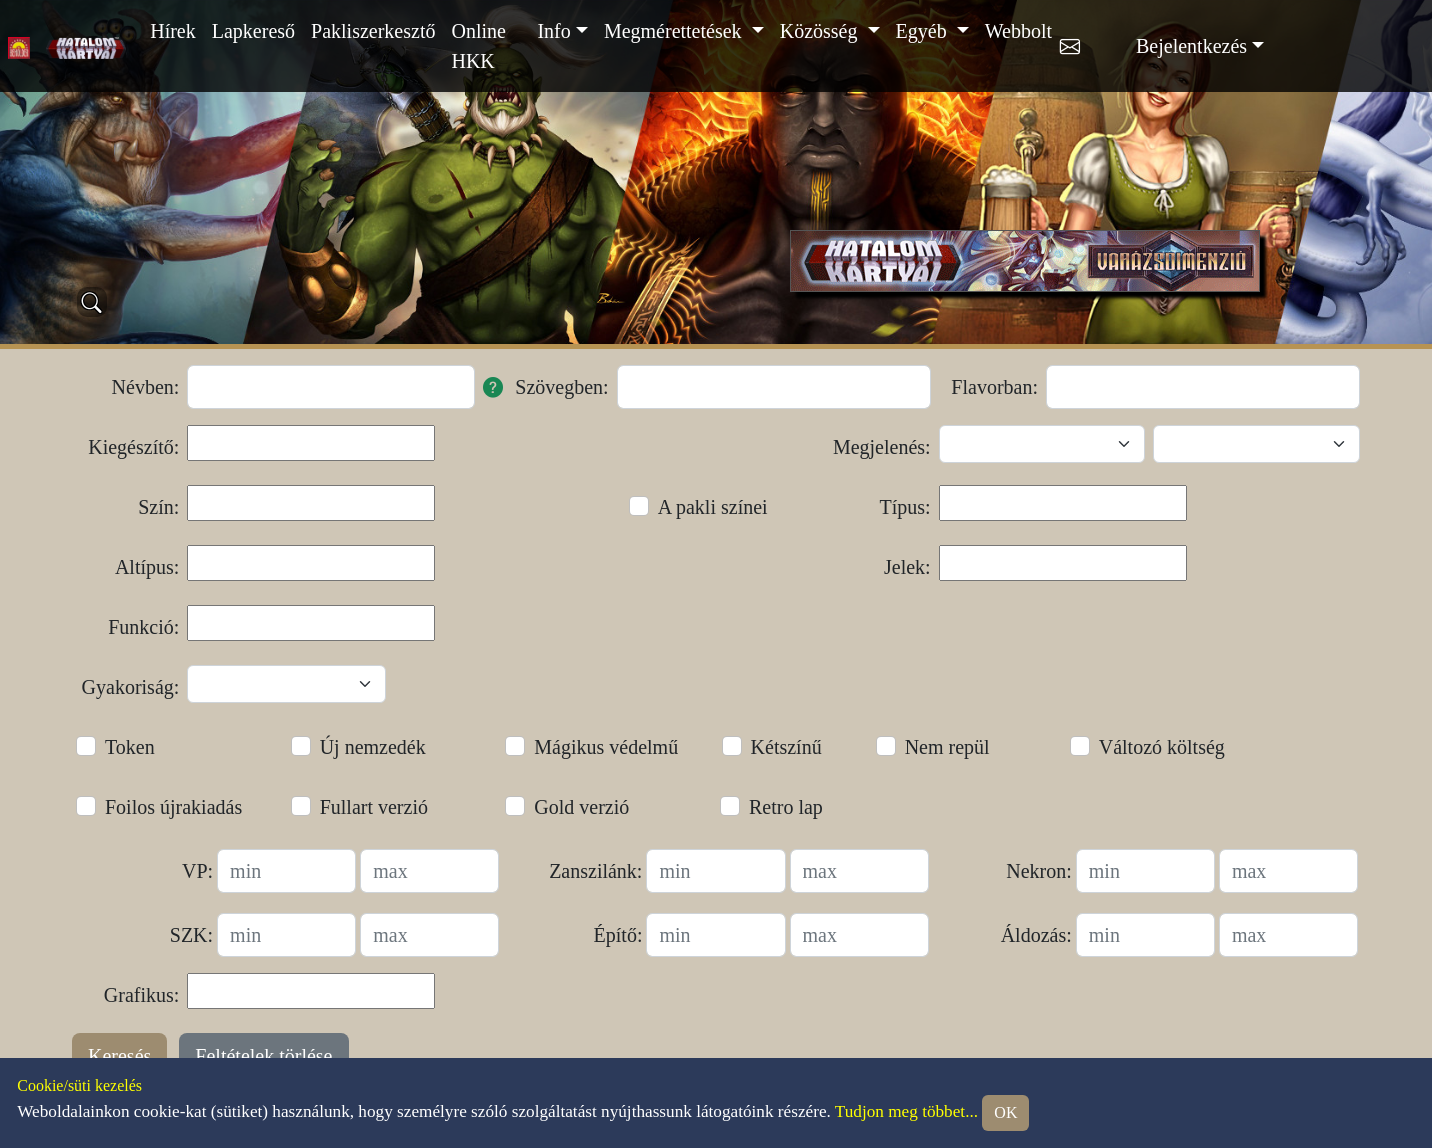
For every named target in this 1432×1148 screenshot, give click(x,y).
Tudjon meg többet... (906, 1111)
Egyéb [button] (924, 31)
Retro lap (786, 807)
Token (130, 747)
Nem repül (947, 747)
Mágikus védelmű (606, 747)
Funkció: (143, 627)
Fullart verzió (374, 807)
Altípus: (147, 567)
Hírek (173, 31)
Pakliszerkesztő (373, 31)
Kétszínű (786, 747)
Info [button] (553, 31)
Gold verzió (581, 807)
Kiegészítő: (133, 447)
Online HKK (478, 46)
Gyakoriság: (131, 687)
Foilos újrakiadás (173, 807)
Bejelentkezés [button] (1191, 46)
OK (1005, 1112)
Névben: (146, 387)
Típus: (905, 507)
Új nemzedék (373, 747)
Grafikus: (142, 995)
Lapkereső (253, 31)
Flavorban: (994, 387)
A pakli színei (713, 507)
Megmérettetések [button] (675, 31)
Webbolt (1018, 31)
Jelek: (907, 567)
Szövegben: (561, 387)
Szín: (158, 507)
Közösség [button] (821, 31)
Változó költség (1162, 747)
